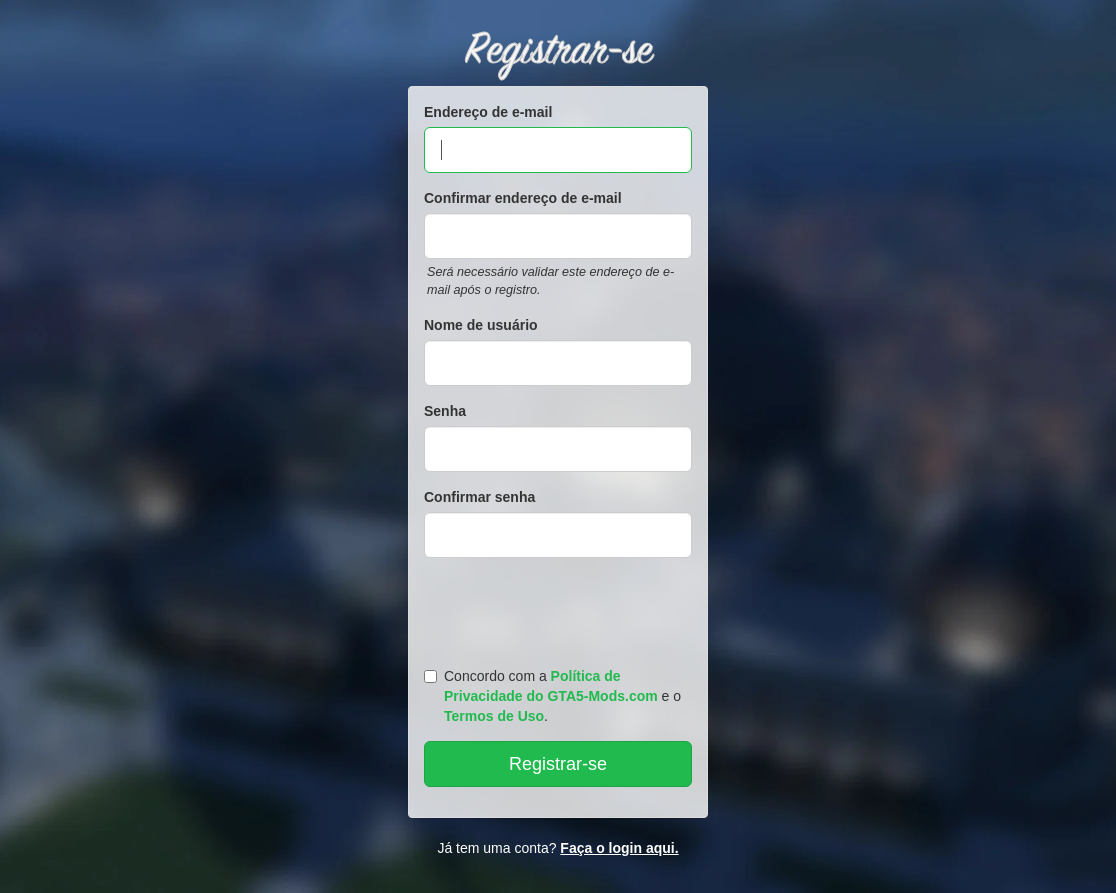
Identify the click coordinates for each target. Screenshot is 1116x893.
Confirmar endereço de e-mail (523, 198)
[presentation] (561, 608)
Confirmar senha (479, 497)
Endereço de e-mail (488, 112)
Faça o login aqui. (619, 848)
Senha (445, 411)
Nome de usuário (481, 325)
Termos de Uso (494, 716)
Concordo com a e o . (552, 696)
